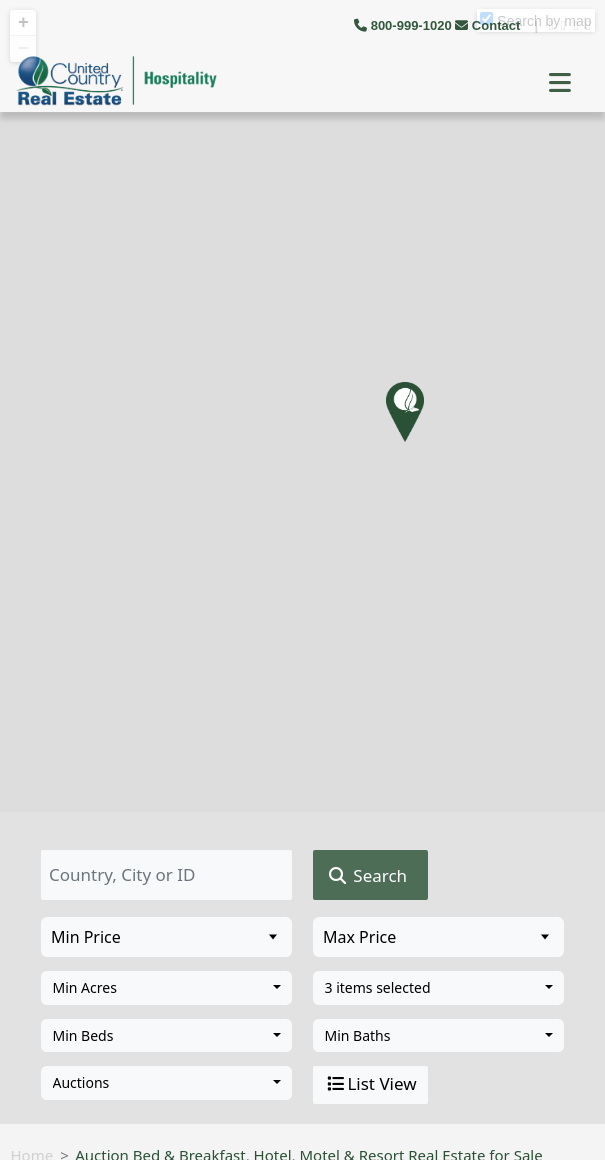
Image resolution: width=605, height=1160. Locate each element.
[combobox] (166, 988)
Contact (489, 25)
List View (370, 1084)
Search (366, 876)
